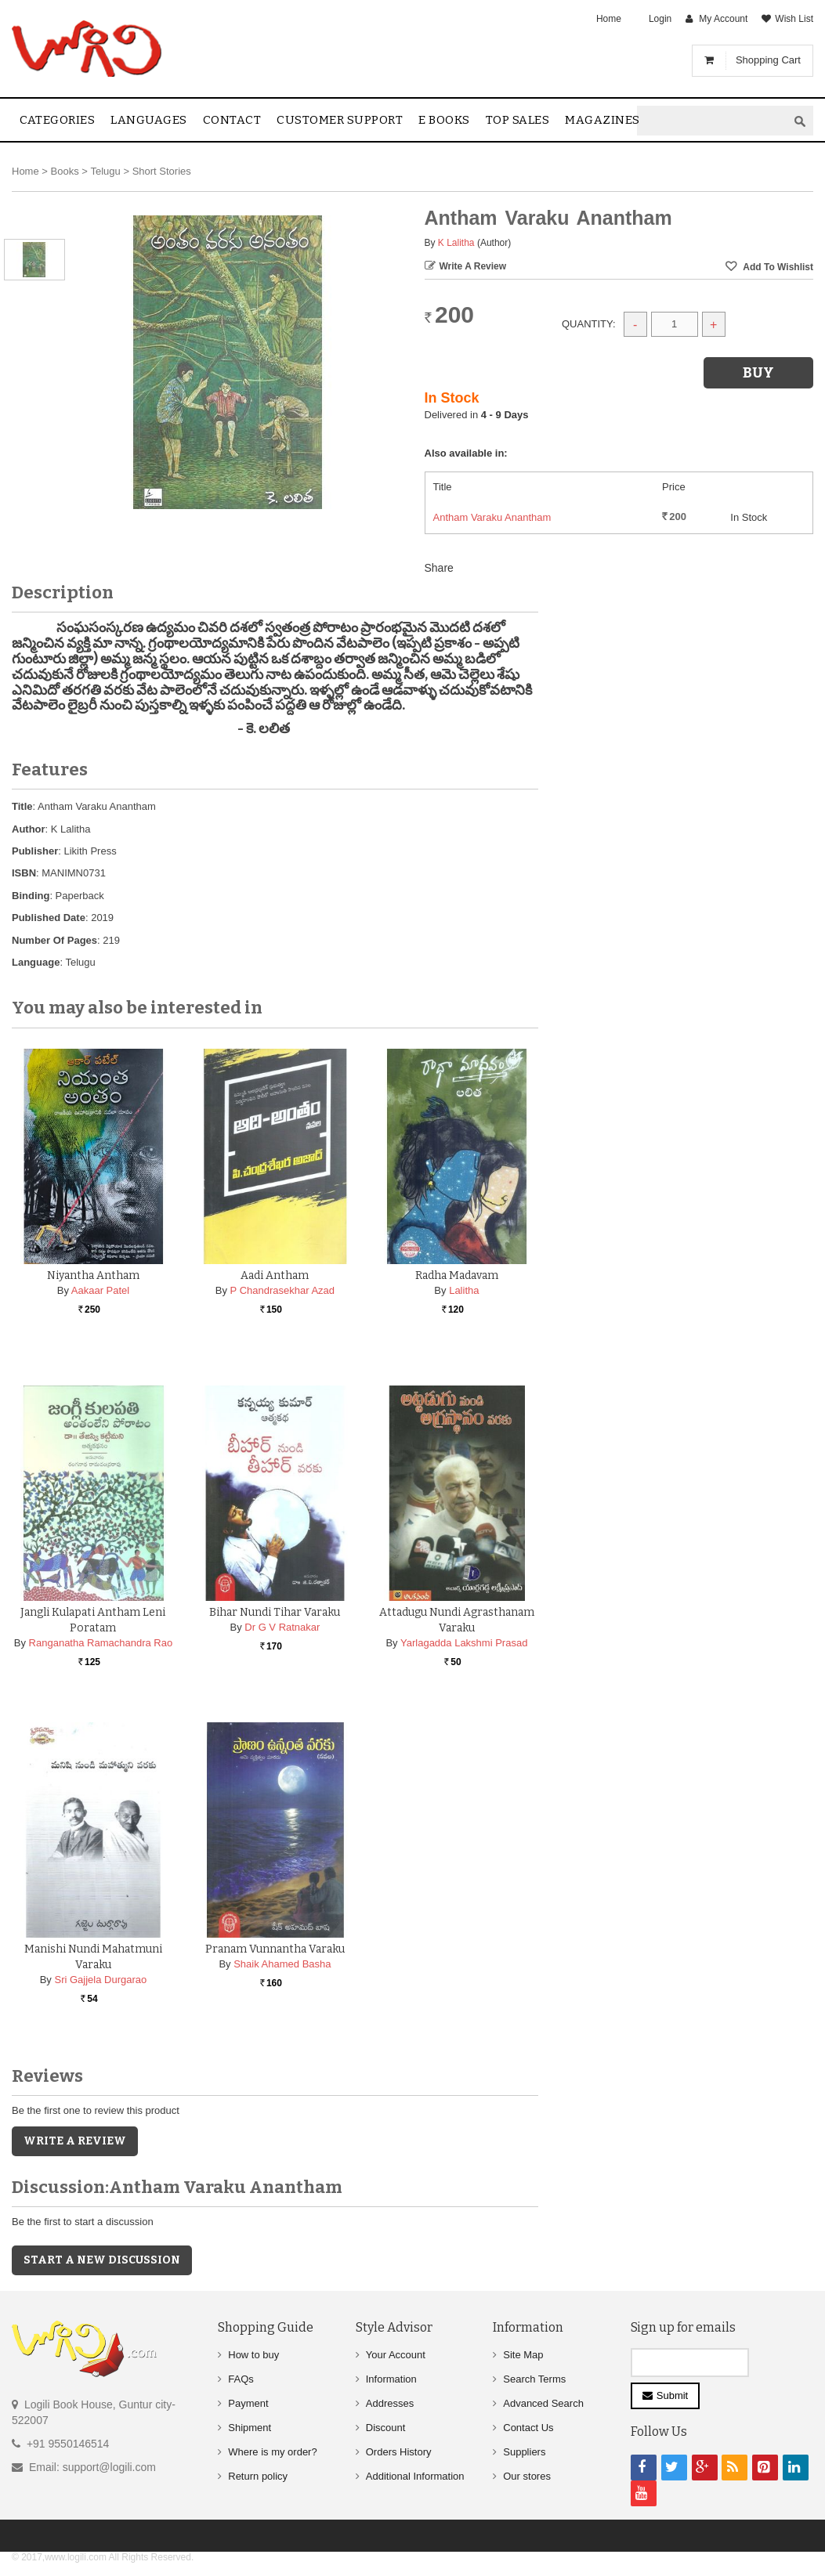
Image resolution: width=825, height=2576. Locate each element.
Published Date (48, 917)
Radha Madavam (456, 1275)
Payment (248, 2403)
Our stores (527, 2476)
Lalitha (464, 1290)
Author (28, 829)
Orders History (399, 2452)
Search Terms (534, 2379)
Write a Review (473, 266)
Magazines (602, 120)
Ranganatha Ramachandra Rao (101, 1643)
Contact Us (528, 2427)
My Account (723, 18)
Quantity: (589, 324)
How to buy (253, 2355)
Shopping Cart (768, 60)
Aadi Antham (275, 1275)
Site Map (523, 2355)
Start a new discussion (102, 2260)
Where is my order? (272, 2452)
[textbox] (712, 121)
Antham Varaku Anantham (492, 517)
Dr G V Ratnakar (282, 1627)
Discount (386, 2427)
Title (22, 806)
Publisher (35, 851)
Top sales (518, 120)
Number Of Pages (54, 940)
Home (608, 18)
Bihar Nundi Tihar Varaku (274, 1612)
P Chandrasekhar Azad (282, 1290)
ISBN (24, 873)
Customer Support (340, 120)
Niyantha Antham (93, 1275)
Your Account (395, 2355)
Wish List (794, 18)
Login (660, 18)
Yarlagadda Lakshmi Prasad (463, 1643)
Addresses (390, 2403)
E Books (444, 120)
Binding (30, 895)
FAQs (241, 2379)
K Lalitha (456, 242)
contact (232, 120)
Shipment (249, 2427)
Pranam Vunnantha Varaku (275, 1949)
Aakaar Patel (100, 1290)
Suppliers (524, 2452)
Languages (148, 120)
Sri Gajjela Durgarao (100, 1979)
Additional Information (415, 2476)
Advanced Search (543, 2403)
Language (36, 962)
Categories (57, 120)
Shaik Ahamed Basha (282, 1964)
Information (391, 2379)
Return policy (258, 2476)
